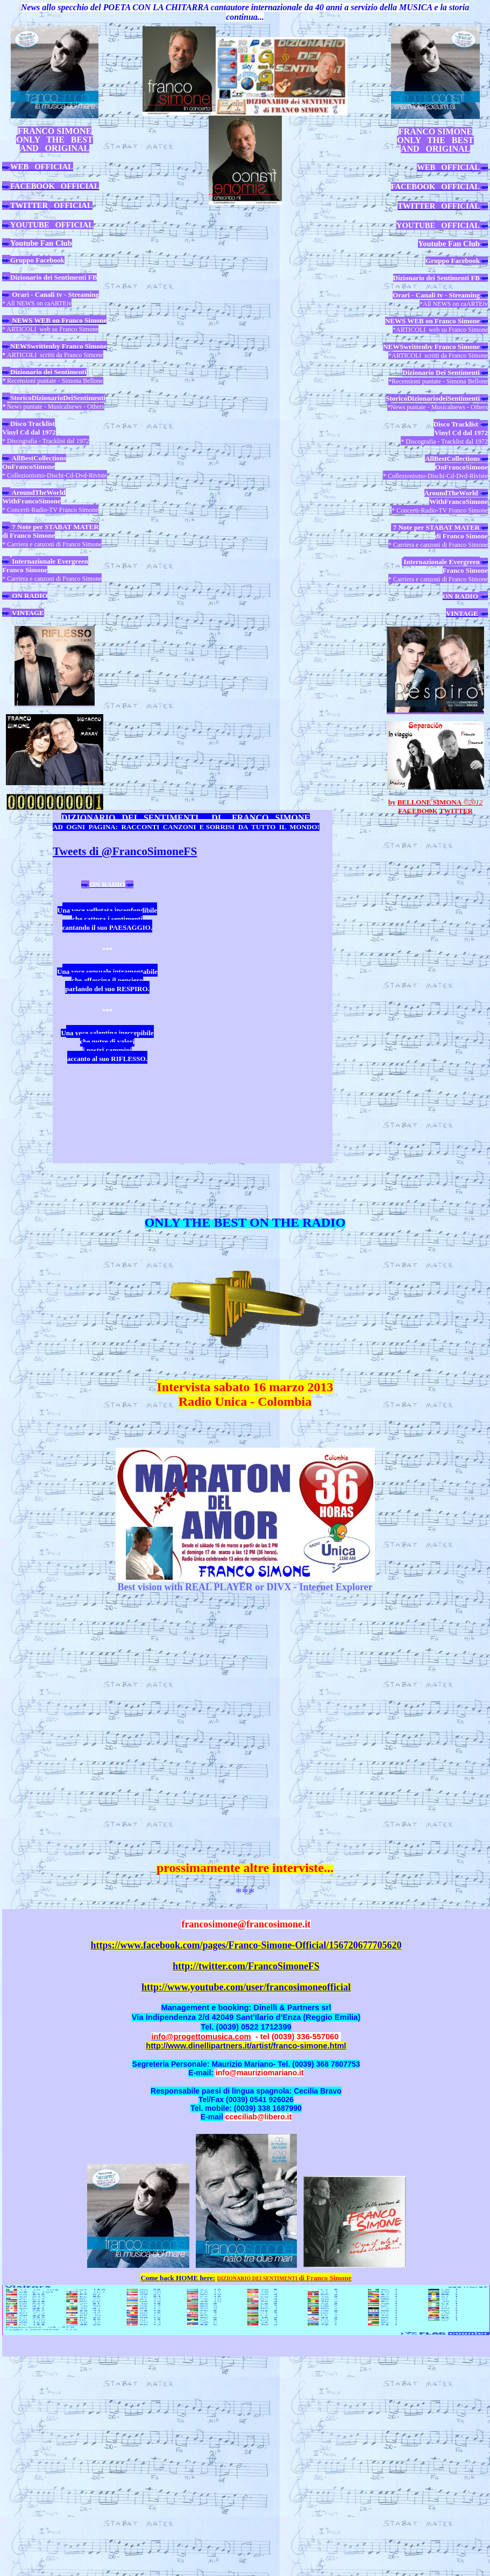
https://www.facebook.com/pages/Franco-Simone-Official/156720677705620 (246, 1945)
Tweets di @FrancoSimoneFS (125, 851)
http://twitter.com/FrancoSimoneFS (246, 1966)
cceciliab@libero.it (258, 2116)
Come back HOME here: (177, 2278)
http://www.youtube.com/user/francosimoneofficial (246, 1987)
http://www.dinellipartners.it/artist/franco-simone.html (246, 2045)
